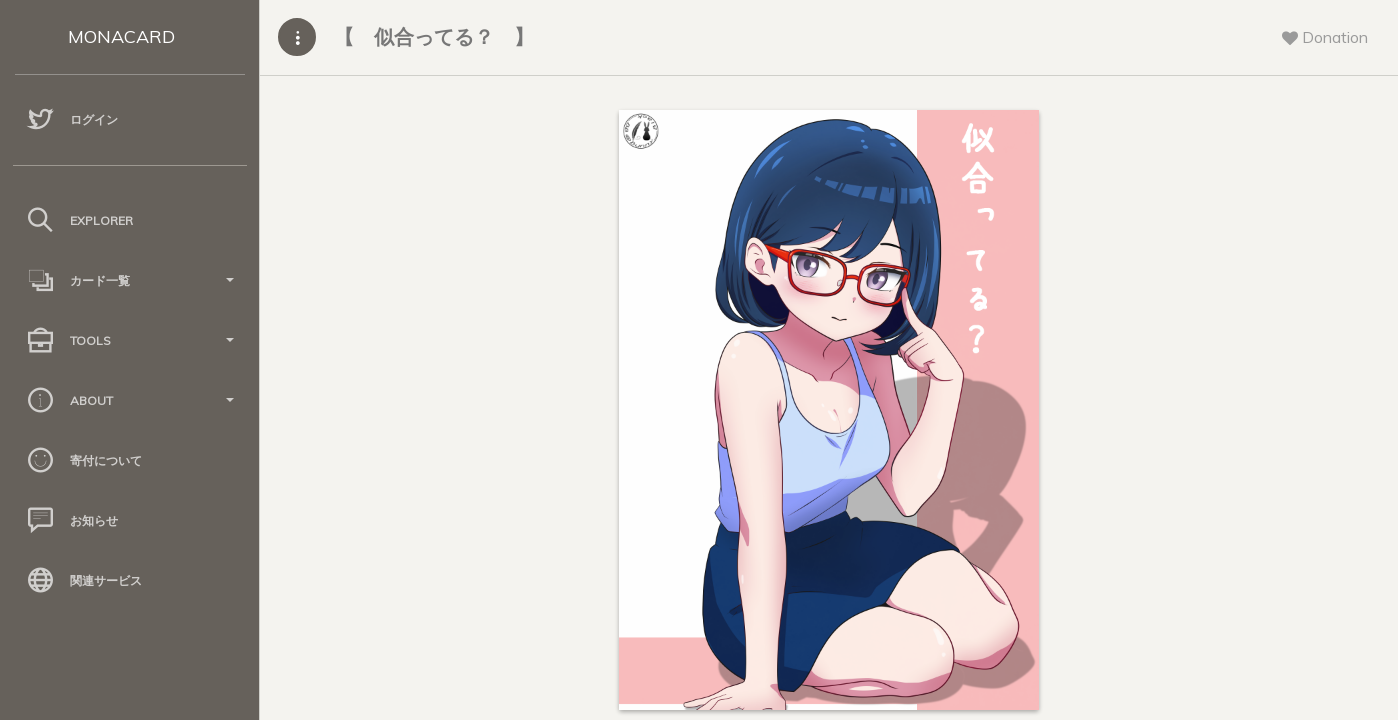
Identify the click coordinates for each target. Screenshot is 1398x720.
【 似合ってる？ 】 (434, 36)
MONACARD (121, 36)
